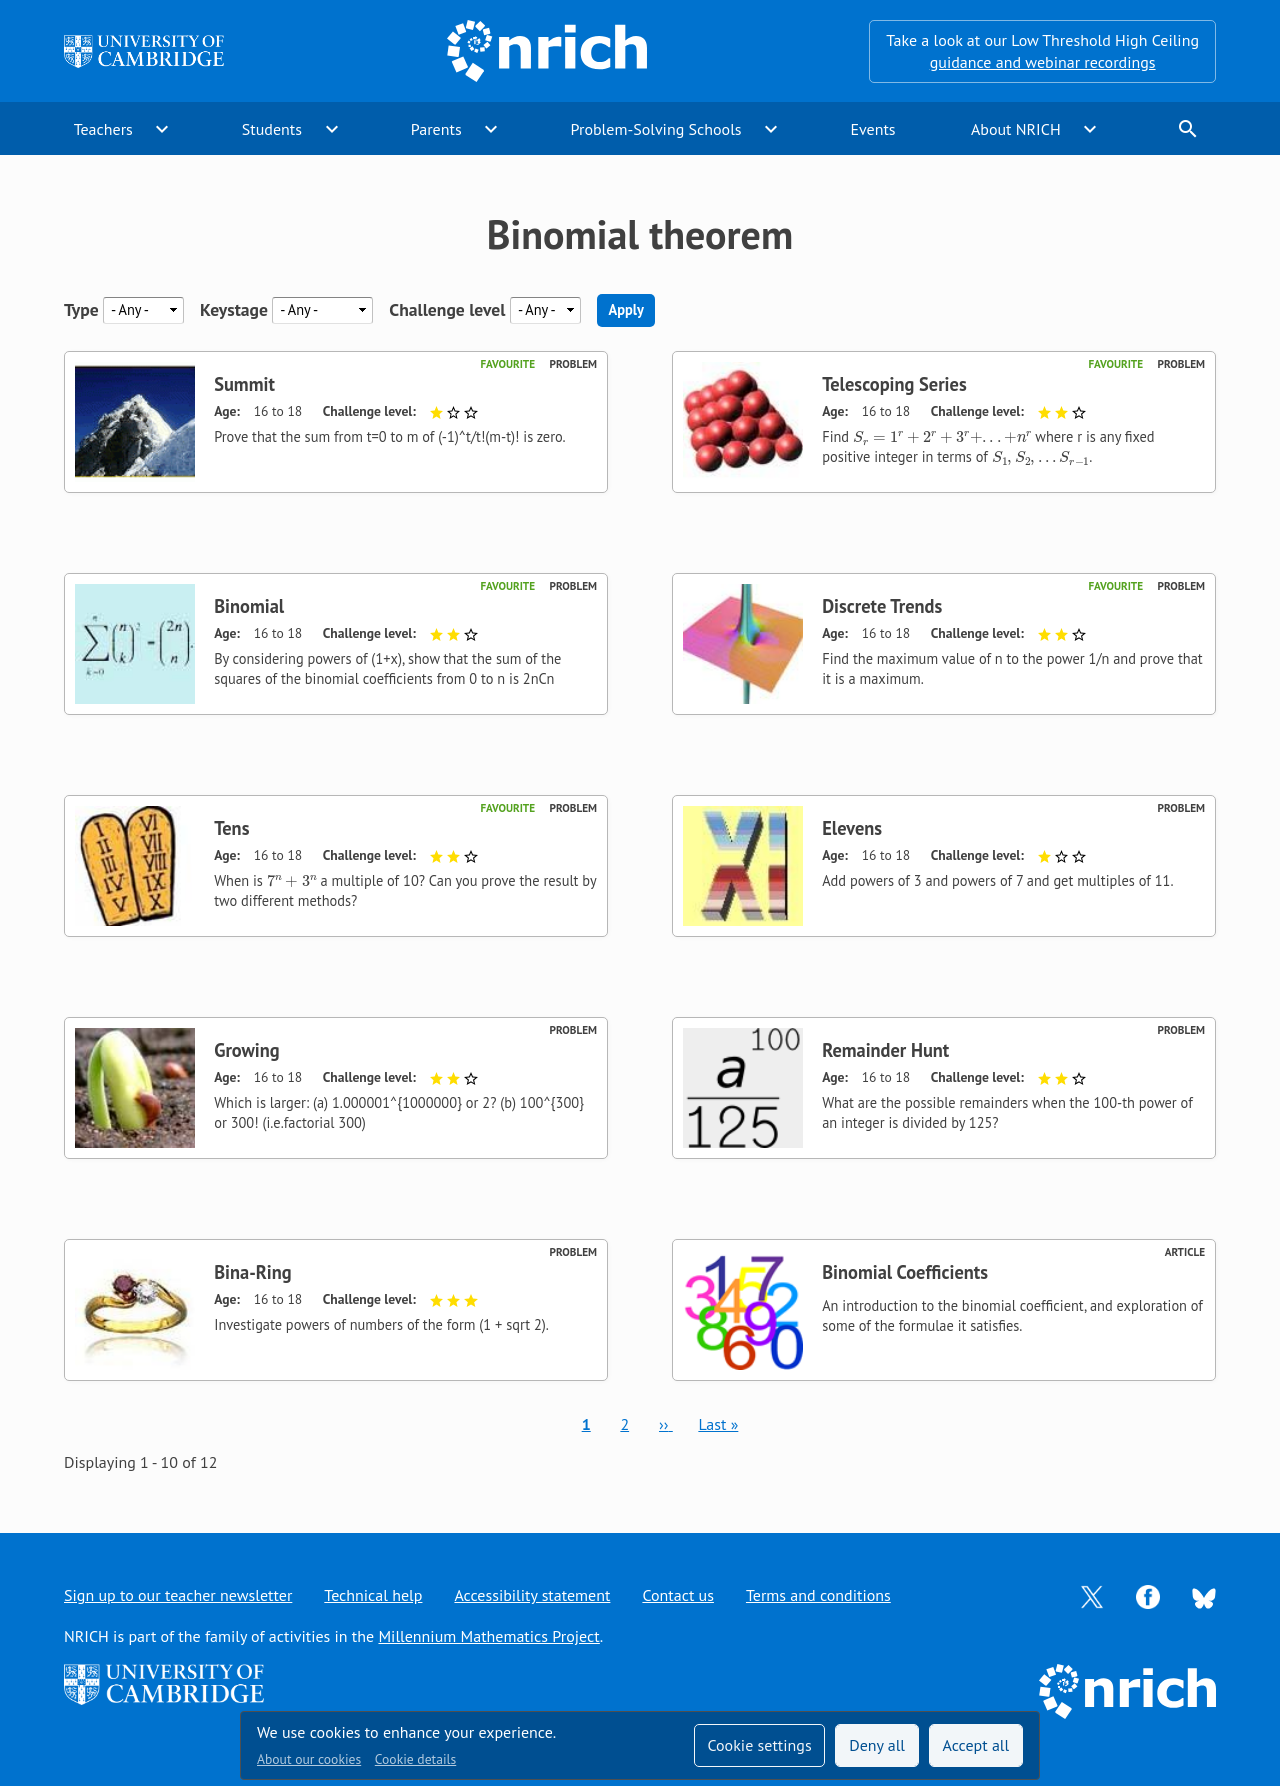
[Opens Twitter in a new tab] (1092, 1595)
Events (872, 129)
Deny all (877, 1745)
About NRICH (1016, 129)
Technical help (373, 1595)
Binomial (249, 606)
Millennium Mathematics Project (488, 1636)
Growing (246, 1050)
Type (81, 309)
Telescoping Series (894, 384)
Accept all (976, 1745)
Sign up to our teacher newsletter (178, 1595)
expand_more (162, 129)
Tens (231, 828)
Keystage (234, 309)
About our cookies (309, 1759)
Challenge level (447, 309)
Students (272, 129)
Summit (244, 384)
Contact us (678, 1595)
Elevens (852, 828)
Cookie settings (759, 1745)
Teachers (103, 129)
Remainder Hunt (885, 1050)
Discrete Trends (882, 606)
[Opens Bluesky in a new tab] (1204, 1596)
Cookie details (415, 1759)
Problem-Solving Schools (656, 129)
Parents (436, 129)
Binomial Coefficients (905, 1272)
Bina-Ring (252, 1272)
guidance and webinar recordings (1043, 62)
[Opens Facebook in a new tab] (1148, 1595)
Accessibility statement (532, 1595)
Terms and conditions (818, 1595)
